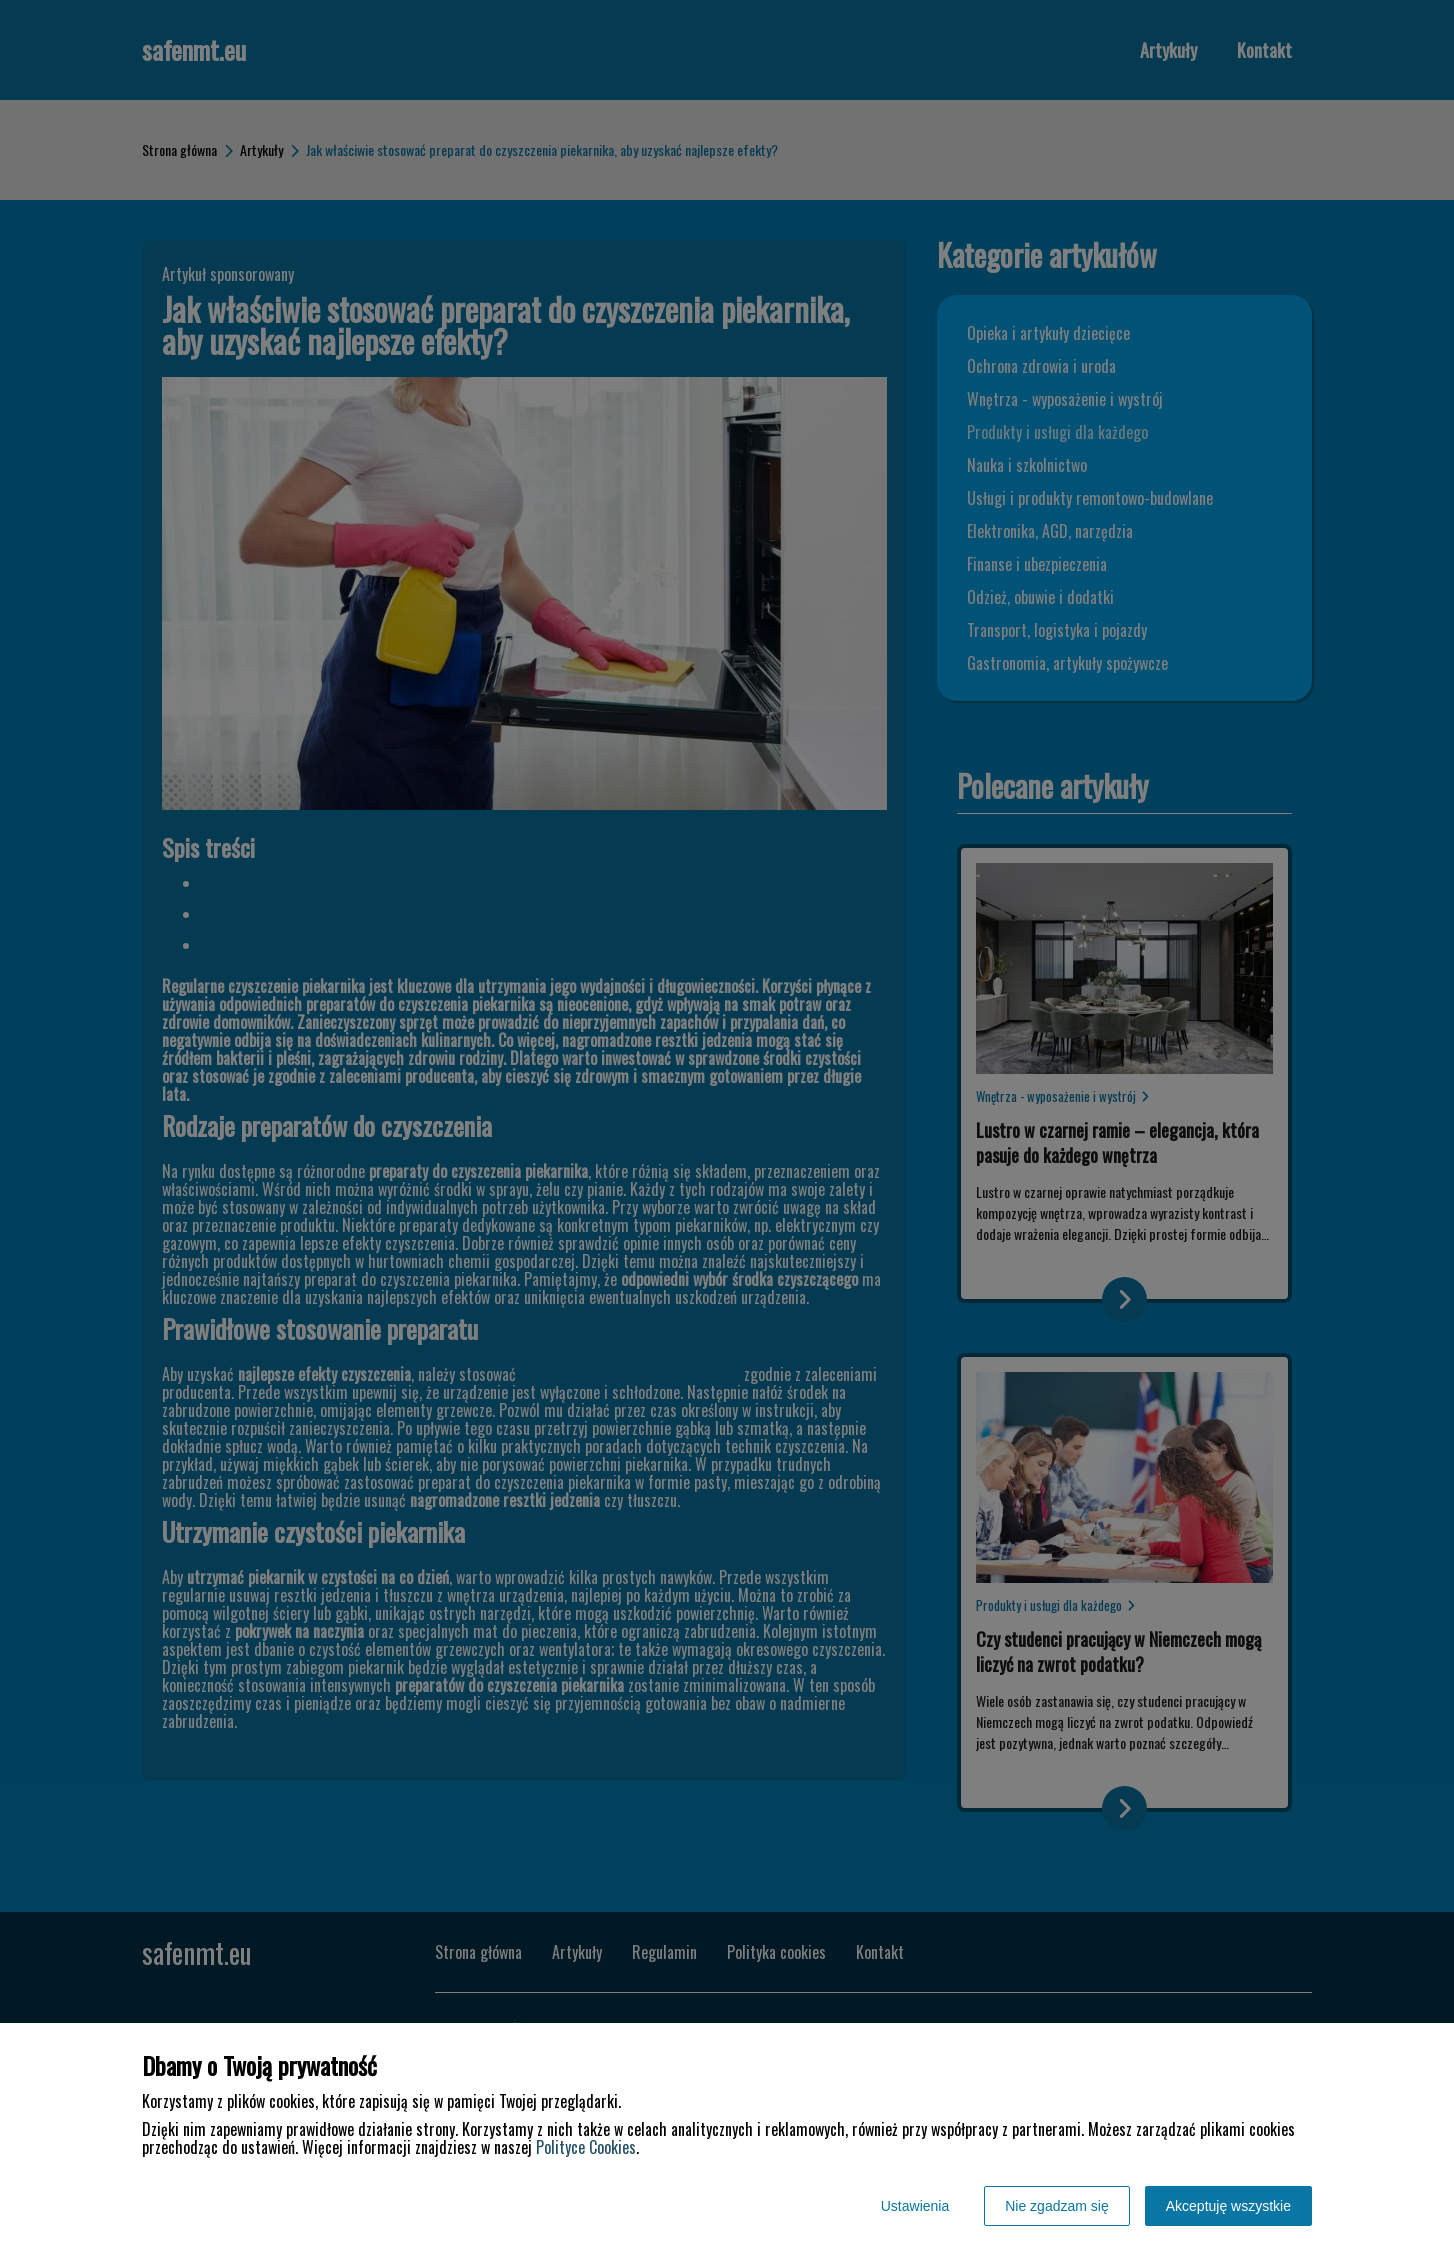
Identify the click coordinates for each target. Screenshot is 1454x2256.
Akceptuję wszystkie (1228, 2206)
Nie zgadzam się (1057, 2206)
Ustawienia (915, 2206)
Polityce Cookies (586, 2147)
